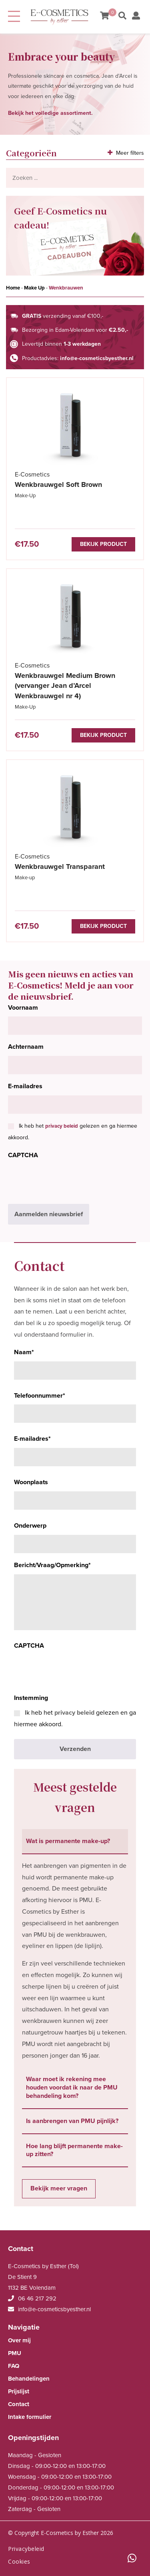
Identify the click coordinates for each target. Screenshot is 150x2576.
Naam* (24, 1352)
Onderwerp (30, 1526)
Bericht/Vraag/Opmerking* (52, 1565)
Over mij (19, 2340)
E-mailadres (25, 1086)
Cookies (19, 2561)
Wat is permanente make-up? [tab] (68, 1841)
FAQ (13, 2365)
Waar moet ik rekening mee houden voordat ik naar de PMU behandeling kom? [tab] (72, 2087)
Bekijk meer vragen (58, 2188)
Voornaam (23, 1008)
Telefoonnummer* (39, 1396)
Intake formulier (29, 2416)
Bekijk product (103, 544)
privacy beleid (61, 1126)
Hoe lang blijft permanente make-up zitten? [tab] (74, 2150)
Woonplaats (31, 1482)
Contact (18, 2404)
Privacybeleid (26, 2548)
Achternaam (26, 1047)
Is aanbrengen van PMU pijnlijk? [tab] (72, 2121)
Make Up (34, 288)
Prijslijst (18, 2391)
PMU (14, 2353)
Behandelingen (29, 2378)
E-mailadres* (32, 1439)
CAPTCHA (23, 1155)
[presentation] (69, 1179)
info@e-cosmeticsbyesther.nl (97, 358)
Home (13, 288)
